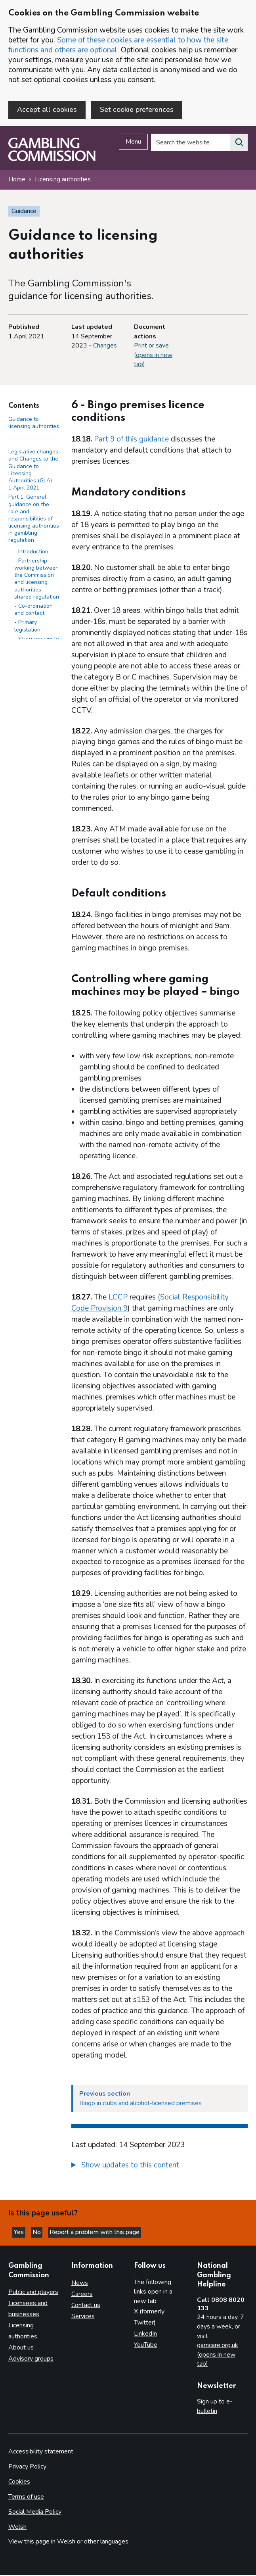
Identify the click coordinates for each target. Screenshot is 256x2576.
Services (83, 2317)
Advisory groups (30, 2359)
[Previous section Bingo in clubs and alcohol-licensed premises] (159, 2099)
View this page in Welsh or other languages (68, 2542)
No (37, 2233)
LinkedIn (145, 2334)
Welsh (17, 2527)
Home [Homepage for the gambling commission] (16, 180)
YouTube (145, 2345)
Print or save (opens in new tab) (153, 355)
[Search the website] (239, 143)
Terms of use (26, 2497)
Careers (82, 2294)
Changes (105, 346)
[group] (159, 2167)
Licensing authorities (63, 180)
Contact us (85, 2306)
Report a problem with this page (94, 2233)
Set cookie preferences (137, 109)
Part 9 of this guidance (131, 440)
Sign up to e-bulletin (215, 2407)
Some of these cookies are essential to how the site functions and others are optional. (118, 45)
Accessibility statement (40, 2452)
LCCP (118, 1298)
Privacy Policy (27, 2467)
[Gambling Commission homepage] (52, 160)
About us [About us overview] (21, 2348)
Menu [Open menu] (133, 142)
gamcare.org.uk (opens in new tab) (217, 2355)
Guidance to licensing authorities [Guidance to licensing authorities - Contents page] (33, 423)
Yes (19, 2233)
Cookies (19, 2482)
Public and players (33, 2292)
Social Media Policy (34, 2512)
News (79, 2283)
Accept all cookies (47, 109)
